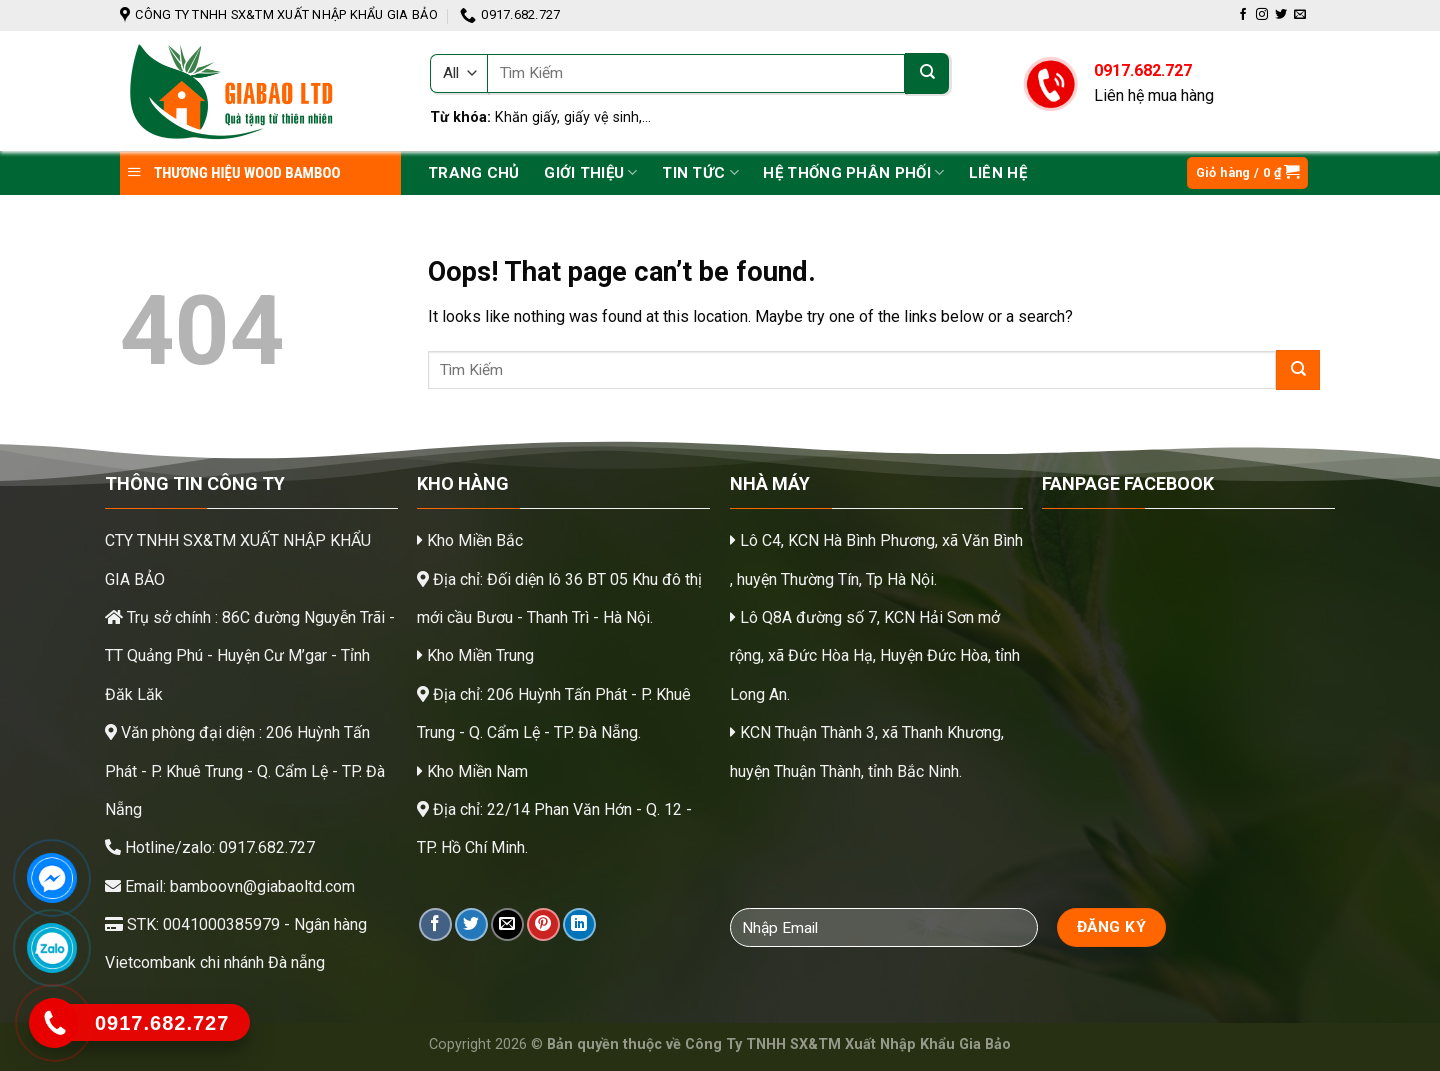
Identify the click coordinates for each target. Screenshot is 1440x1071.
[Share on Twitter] (471, 924)
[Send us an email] (1300, 15)
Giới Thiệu (591, 172)
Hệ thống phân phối (853, 172)
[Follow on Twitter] (1281, 15)
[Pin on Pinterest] (543, 924)
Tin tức (700, 172)
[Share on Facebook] (435, 924)
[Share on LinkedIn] (579, 924)
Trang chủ (474, 173)
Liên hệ (998, 173)
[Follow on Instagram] (1262, 15)
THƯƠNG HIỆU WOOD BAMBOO (233, 173)
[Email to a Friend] (507, 924)
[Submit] (927, 73)
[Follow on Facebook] (1243, 15)
